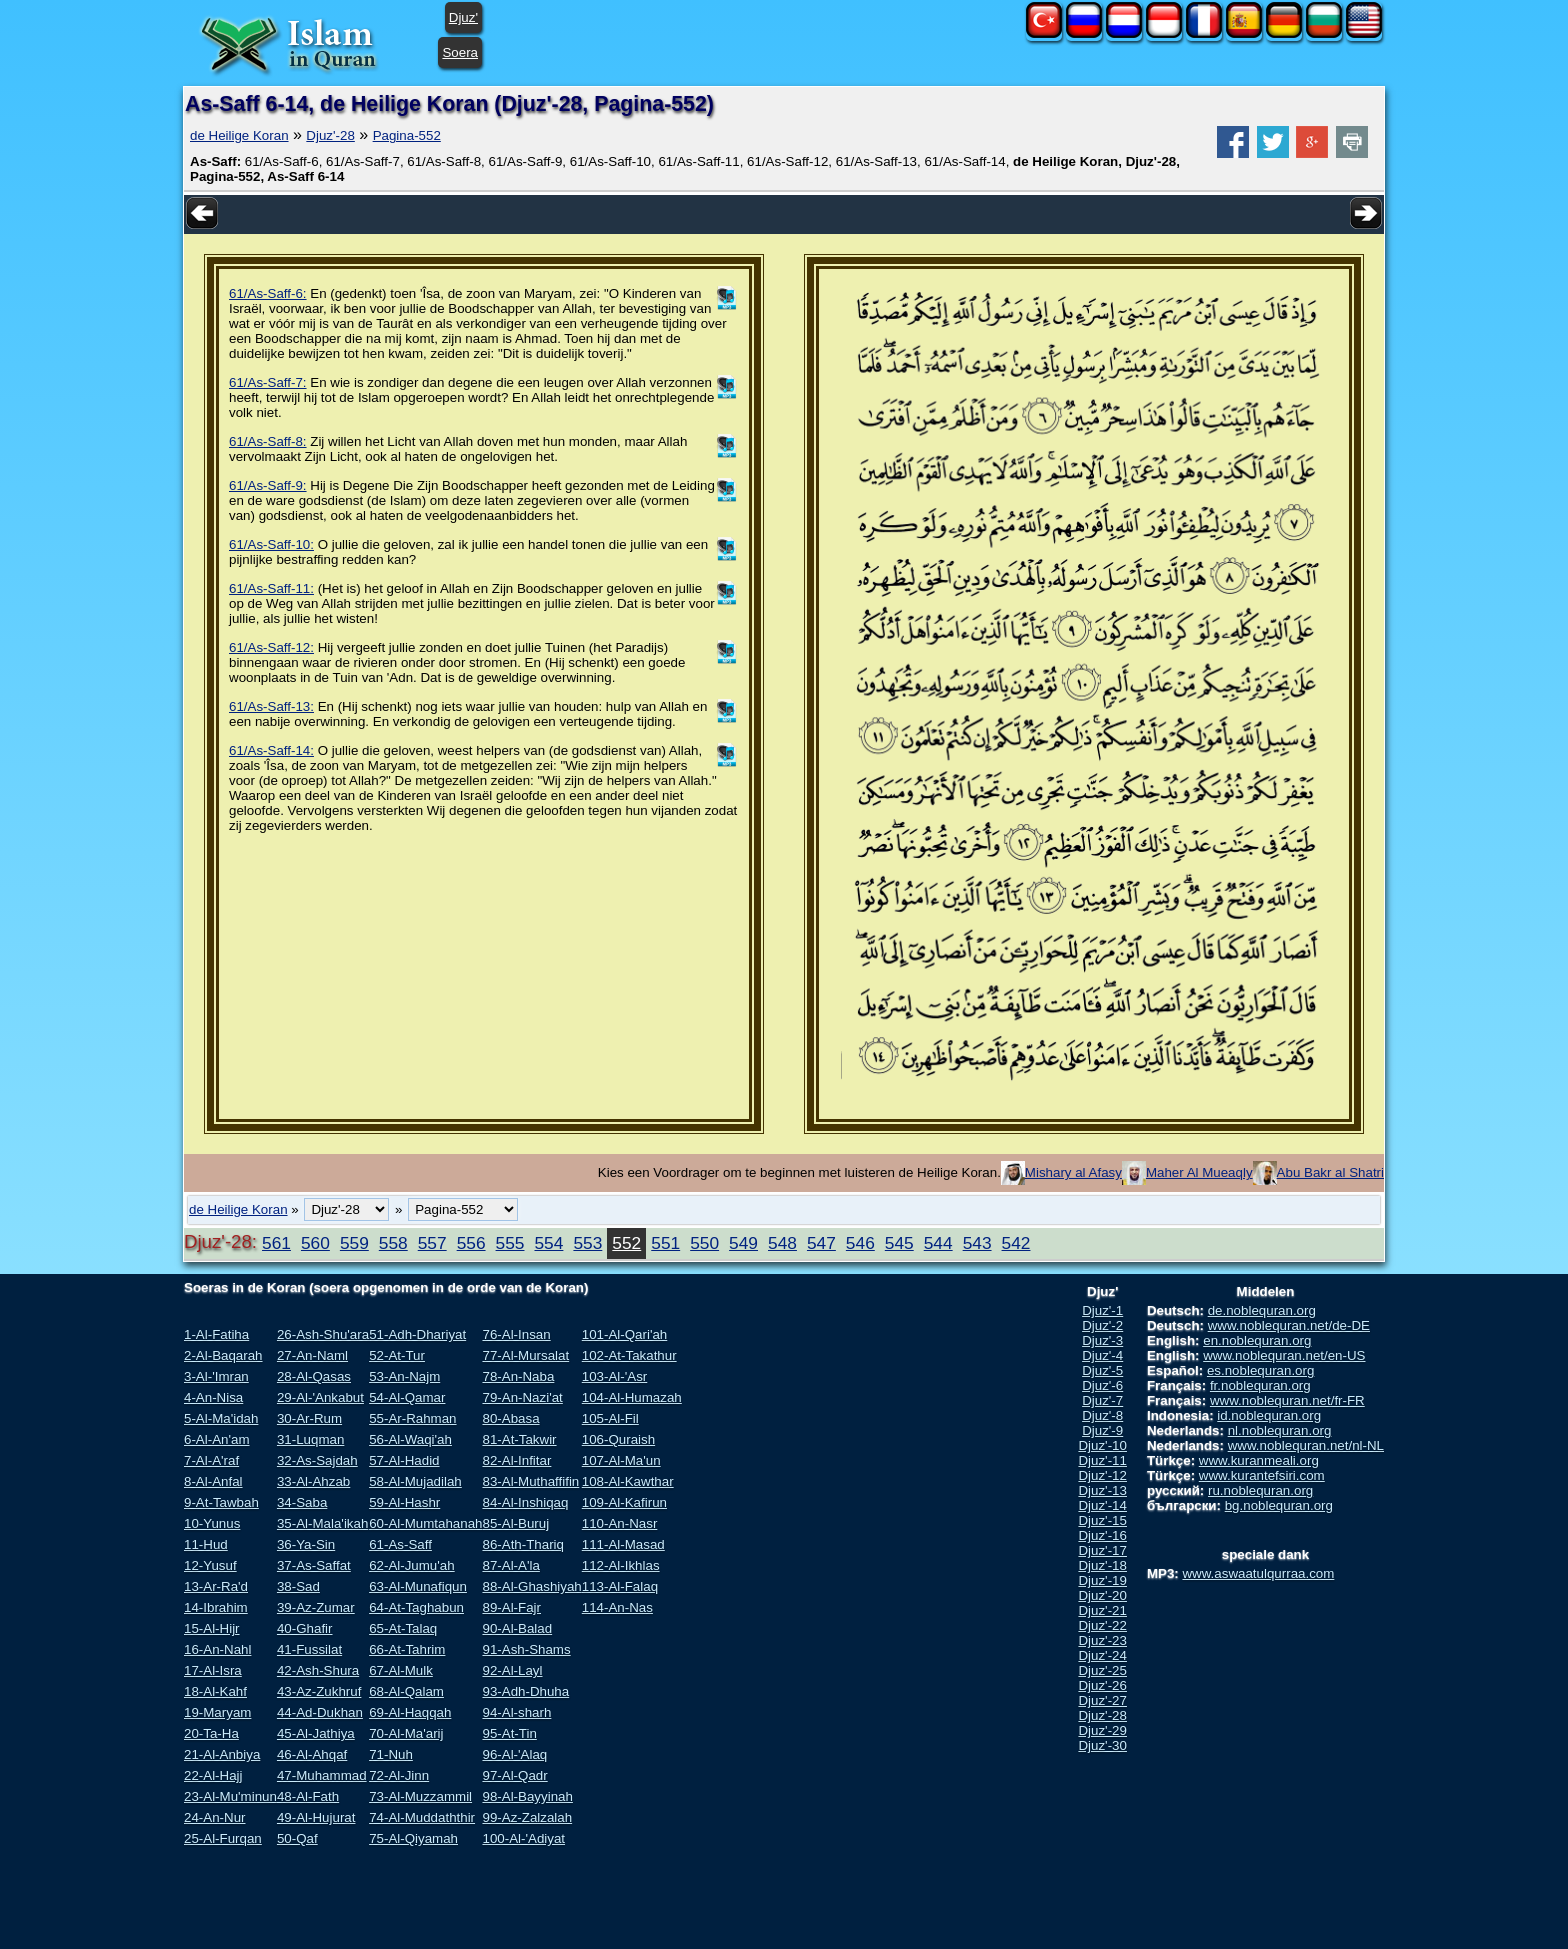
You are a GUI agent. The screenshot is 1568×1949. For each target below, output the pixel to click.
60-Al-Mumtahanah (425, 1523)
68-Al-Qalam (406, 1691)
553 (587, 1243)
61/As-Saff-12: (271, 647)
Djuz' (463, 17)
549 (743, 1243)
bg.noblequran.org (1279, 1505)
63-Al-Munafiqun (418, 1586)
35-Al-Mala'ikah (322, 1523)
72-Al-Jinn (399, 1775)
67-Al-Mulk (401, 1670)
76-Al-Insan (516, 1334)
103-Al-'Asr (615, 1376)
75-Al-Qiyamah (413, 1838)
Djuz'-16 (1102, 1535)
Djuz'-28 (330, 135)
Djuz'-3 (1102, 1340)
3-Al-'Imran (216, 1376)
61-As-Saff (400, 1544)
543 (977, 1243)
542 (1016, 1243)
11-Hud (206, 1544)
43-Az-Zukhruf (319, 1691)
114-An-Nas (617, 1607)
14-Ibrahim (216, 1607)
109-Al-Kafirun (624, 1502)
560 (315, 1243)
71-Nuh (391, 1754)
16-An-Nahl (217, 1649)
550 (704, 1243)
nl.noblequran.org (1280, 1430)
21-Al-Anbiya (222, 1754)
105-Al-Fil (610, 1418)
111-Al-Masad (623, 1544)
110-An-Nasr (620, 1523)
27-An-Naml (312, 1355)
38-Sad (298, 1586)
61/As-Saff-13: (271, 706)
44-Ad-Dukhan (320, 1712)
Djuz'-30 (1102, 1745)
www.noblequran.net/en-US (1284, 1355)
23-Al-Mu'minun (230, 1796)
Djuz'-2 (1102, 1325)
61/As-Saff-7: (268, 382)
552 (626, 1243)
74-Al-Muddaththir (422, 1817)
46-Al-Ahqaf (312, 1754)
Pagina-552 (407, 135)
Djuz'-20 (1102, 1595)
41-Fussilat (309, 1649)
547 (821, 1243)
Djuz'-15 (1102, 1520)
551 (665, 1243)
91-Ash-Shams (526, 1649)
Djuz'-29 (1102, 1730)
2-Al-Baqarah (223, 1355)
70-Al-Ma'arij (406, 1733)
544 (938, 1243)
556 (471, 1243)
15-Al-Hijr (212, 1628)
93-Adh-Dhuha (525, 1691)
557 (432, 1243)
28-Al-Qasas (314, 1376)
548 (782, 1243)
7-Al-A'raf (211, 1460)
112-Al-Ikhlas (621, 1565)
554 (548, 1243)
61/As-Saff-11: (271, 588)
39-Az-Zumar (316, 1607)
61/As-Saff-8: (268, 441)
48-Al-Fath (308, 1796)
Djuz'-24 (1102, 1655)
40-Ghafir (305, 1628)
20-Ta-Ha (211, 1733)
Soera (460, 52)
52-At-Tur (397, 1355)
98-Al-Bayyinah (527, 1796)
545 (899, 1243)
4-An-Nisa (213, 1397)
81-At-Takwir (519, 1439)
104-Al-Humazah (632, 1397)
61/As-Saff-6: (268, 293)
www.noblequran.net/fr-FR (1287, 1400)
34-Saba (302, 1502)
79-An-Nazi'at (522, 1397)
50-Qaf (297, 1838)
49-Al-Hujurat (316, 1817)
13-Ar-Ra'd (216, 1586)
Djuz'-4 (1102, 1355)
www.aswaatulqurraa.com (1258, 1573)
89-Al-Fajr (511, 1607)
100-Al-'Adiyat (523, 1838)
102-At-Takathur (629, 1355)
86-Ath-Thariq (523, 1544)
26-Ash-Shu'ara (323, 1334)
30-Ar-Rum (309, 1418)
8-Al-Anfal (213, 1481)
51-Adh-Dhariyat (417, 1334)
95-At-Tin (509, 1733)
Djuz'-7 (1102, 1400)
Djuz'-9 (1102, 1430)
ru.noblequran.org (1260, 1490)
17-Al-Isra (213, 1670)
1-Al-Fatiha (216, 1334)
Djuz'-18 (1102, 1565)
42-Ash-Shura (318, 1670)
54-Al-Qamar (407, 1397)
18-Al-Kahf (215, 1691)
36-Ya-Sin (306, 1544)
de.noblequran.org (1262, 1310)
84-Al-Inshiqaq (525, 1502)
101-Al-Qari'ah (625, 1334)
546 (860, 1243)
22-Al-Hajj (213, 1775)
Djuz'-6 (1102, 1385)
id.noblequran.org (1269, 1415)
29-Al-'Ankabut (320, 1397)
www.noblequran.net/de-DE (1289, 1325)
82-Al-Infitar (516, 1460)
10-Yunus (212, 1523)
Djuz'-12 (1102, 1475)
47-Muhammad (322, 1775)
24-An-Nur (214, 1817)
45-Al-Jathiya (316, 1733)
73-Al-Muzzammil (420, 1796)
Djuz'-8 (1102, 1415)
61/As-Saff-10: (271, 544)
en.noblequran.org (1257, 1340)
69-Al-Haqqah (410, 1712)
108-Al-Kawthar (628, 1481)
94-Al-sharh (516, 1712)
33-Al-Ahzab (313, 1481)
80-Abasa (510, 1418)
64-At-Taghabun (416, 1607)
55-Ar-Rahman (412, 1418)
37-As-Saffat (314, 1565)
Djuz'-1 (1102, 1310)
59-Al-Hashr (404, 1502)
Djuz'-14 (1102, 1505)
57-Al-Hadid (404, 1460)
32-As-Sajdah (317, 1460)
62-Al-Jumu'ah (412, 1565)
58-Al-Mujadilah (415, 1481)
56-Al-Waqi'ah (410, 1439)
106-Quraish (618, 1439)
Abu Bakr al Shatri (1330, 1172)
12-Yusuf (210, 1565)
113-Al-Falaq (620, 1586)
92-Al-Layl (512, 1670)
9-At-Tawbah (221, 1502)
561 (276, 1243)
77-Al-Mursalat (525, 1355)
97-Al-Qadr (514, 1775)
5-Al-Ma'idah (221, 1418)
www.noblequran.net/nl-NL (1306, 1445)
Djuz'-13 (1102, 1490)
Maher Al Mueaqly (1199, 1172)
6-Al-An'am (217, 1439)
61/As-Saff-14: (271, 750)
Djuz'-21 (1102, 1610)
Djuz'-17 (1102, 1550)
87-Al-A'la (510, 1565)
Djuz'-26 (1102, 1685)
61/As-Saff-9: (268, 485)
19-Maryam (217, 1712)
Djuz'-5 (1102, 1370)
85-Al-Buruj (515, 1523)
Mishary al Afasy (1073, 1172)
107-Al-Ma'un (621, 1460)
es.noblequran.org (1260, 1370)
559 (354, 1243)
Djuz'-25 (1102, 1670)
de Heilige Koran (239, 135)
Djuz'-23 (1102, 1640)
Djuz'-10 (1102, 1445)
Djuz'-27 (1102, 1700)
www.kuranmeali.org (1259, 1460)
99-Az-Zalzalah (527, 1817)
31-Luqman (310, 1439)
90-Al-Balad (517, 1628)
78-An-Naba (518, 1376)
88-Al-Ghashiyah (531, 1586)
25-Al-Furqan (223, 1838)
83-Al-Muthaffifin (530, 1481)
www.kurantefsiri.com (1262, 1475)
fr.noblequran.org (1260, 1385)
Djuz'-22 (1102, 1625)
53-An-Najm (404, 1376)
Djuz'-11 (1102, 1460)
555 (510, 1243)
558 (393, 1243)
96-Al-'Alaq (514, 1754)
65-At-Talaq (403, 1628)
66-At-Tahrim (407, 1649)
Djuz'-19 (1102, 1580)
